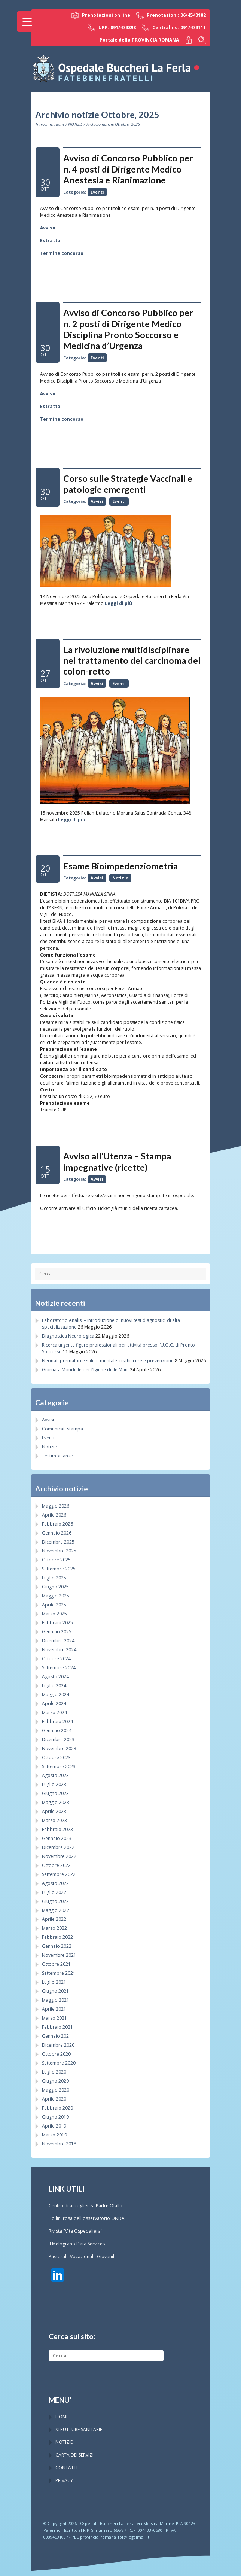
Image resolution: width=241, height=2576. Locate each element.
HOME (61, 2417)
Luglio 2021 (54, 1982)
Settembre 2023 (59, 1766)
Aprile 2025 (54, 1605)
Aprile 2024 (54, 1703)
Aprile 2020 (54, 2099)
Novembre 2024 (59, 1649)
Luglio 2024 (54, 1685)
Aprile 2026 (54, 1515)
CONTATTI (66, 2467)
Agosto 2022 (55, 1883)
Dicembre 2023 (58, 1739)
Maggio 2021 (55, 2000)
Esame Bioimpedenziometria (120, 866)
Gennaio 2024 (56, 1730)
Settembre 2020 (59, 2063)
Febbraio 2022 (57, 1937)
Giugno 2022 (55, 1901)
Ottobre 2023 (56, 1757)
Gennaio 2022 (56, 1946)
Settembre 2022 (59, 1874)
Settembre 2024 (59, 1667)
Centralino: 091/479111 (174, 27)
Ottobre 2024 (56, 1658)
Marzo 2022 (54, 1928)
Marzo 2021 (54, 2018)
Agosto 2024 (55, 1676)
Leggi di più (118, 603)
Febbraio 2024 (57, 1721)
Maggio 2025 (55, 1596)
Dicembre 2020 (58, 2045)
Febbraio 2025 (57, 1622)
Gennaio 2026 (56, 1533)
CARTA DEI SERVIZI (74, 2455)
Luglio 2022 (54, 1892)
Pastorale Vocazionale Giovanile (83, 2256)
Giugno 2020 (55, 2081)
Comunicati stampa (62, 1429)
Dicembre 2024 (58, 1640)
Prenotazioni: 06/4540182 (171, 15)
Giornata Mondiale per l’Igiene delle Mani (85, 1369)
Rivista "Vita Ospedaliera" (76, 2231)
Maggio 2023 (55, 1802)
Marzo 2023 (54, 1820)
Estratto (50, 240)
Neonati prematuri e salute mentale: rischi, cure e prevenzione (108, 1360)
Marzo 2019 (54, 2135)
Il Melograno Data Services (77, 2244)
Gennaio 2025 (56, 1631)
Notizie (120, 878)
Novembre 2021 (59, 1955)
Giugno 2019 (55, 2117)
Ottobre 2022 (56, 1865)
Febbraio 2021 (57, 2027)
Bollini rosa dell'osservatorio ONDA (87, 2218)
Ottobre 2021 (56, 1964)
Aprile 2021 (54, 2009)
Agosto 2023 (55, 1775)
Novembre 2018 (59, 2144)
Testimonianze (57, 1456)
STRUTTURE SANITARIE (78, 2429)
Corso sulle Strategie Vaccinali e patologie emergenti (127, 484)
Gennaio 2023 (56, 1838)
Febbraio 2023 (57, 1829)
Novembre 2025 (59, 1551)
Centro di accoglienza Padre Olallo (85, 2205)
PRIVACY (64, 2480)
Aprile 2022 (54, 1919)
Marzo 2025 (54, 1614)
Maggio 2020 (55, 2090)
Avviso (47, 228)
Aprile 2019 (54, 2126)
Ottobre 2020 (56, 2054)
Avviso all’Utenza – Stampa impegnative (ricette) (117, 1161)
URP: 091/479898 (112, 27)
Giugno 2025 (55, 1587)
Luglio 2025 (54, 1578)
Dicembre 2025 (58, 1542)
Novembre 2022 (59, 1856)
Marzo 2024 (54, 1712)
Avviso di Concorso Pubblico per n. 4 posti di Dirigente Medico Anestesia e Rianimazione (128, 169)
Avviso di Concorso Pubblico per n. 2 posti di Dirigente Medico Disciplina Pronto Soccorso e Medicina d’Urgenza (128, 329)
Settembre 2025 (59, 1569)
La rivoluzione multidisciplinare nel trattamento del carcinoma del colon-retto (132, 660)
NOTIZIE (75, 124)
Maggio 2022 (55, 1910)
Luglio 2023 (54, 1784)
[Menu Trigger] (27, 21)
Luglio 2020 (54, 2072)
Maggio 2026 (55, 1506)
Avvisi (97, 501)
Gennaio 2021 (56, 2036)
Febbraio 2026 (57, 1524)
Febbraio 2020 (57, 2108)
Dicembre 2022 (58, 1847)
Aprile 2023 (54, 1811)
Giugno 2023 (55, 1793)
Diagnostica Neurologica (68, 1336)
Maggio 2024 (55, 1694)
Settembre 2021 (59, 1973)
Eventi (97, 192)
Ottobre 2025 (56, 1560)
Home (59, 124)
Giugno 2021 (55, 1991)
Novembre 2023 (59, 1748)
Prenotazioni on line (100, 15)
